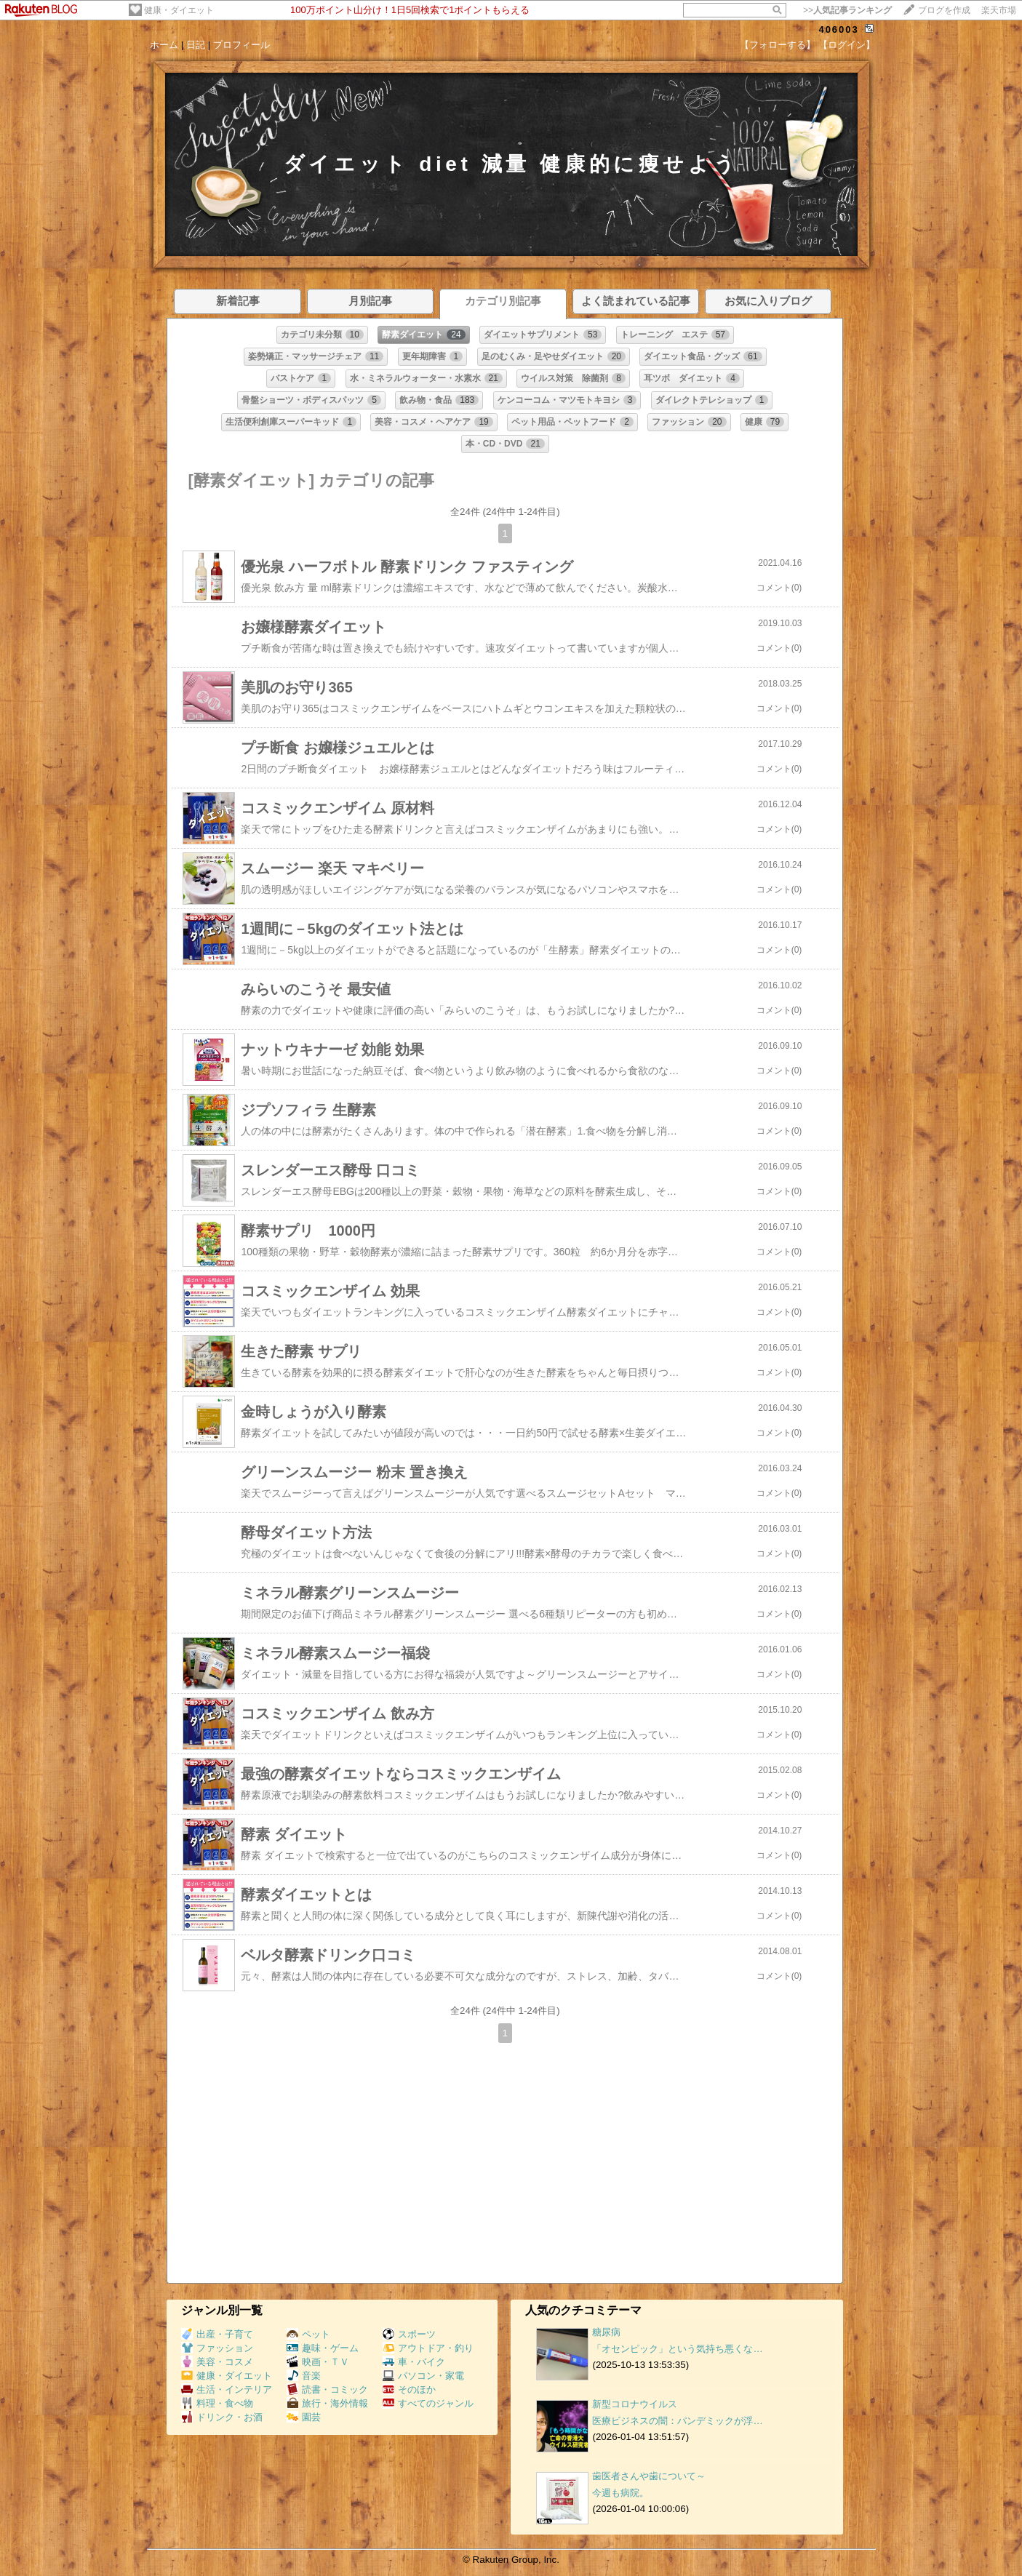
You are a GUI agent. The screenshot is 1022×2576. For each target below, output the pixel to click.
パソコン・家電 (423, 2375)
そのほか (409, 2389)
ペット (308, 2334)
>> (847, 10)
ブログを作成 (944, 10)
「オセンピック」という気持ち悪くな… (677, 2348)
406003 (838, 29)
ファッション (217, 2348)
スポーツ (409, 2334)
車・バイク (414, 2361)
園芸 (304, 2417)
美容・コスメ (217, 2361)
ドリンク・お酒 (222, 2417)
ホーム (164, 44)
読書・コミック (327, 2389)
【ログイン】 (846, 44)
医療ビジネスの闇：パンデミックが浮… (677, 2420)
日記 (195, 44)
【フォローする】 (777, 44)
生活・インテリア (226, 2389)
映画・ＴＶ (318, 2361)
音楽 (304, 2375)
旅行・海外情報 (327, 2403)
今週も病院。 (620, 2492)
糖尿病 (606, 2332)
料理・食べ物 (217, 2403)
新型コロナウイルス (634, 2404)
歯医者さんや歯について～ (649, 2476)
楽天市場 (998, 10)
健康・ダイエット (179, 10)
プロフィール (241, 44)
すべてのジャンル (428, 2403)
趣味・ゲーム (323, 2348)
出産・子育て (217, 2334)
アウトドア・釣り (428, 2348)
